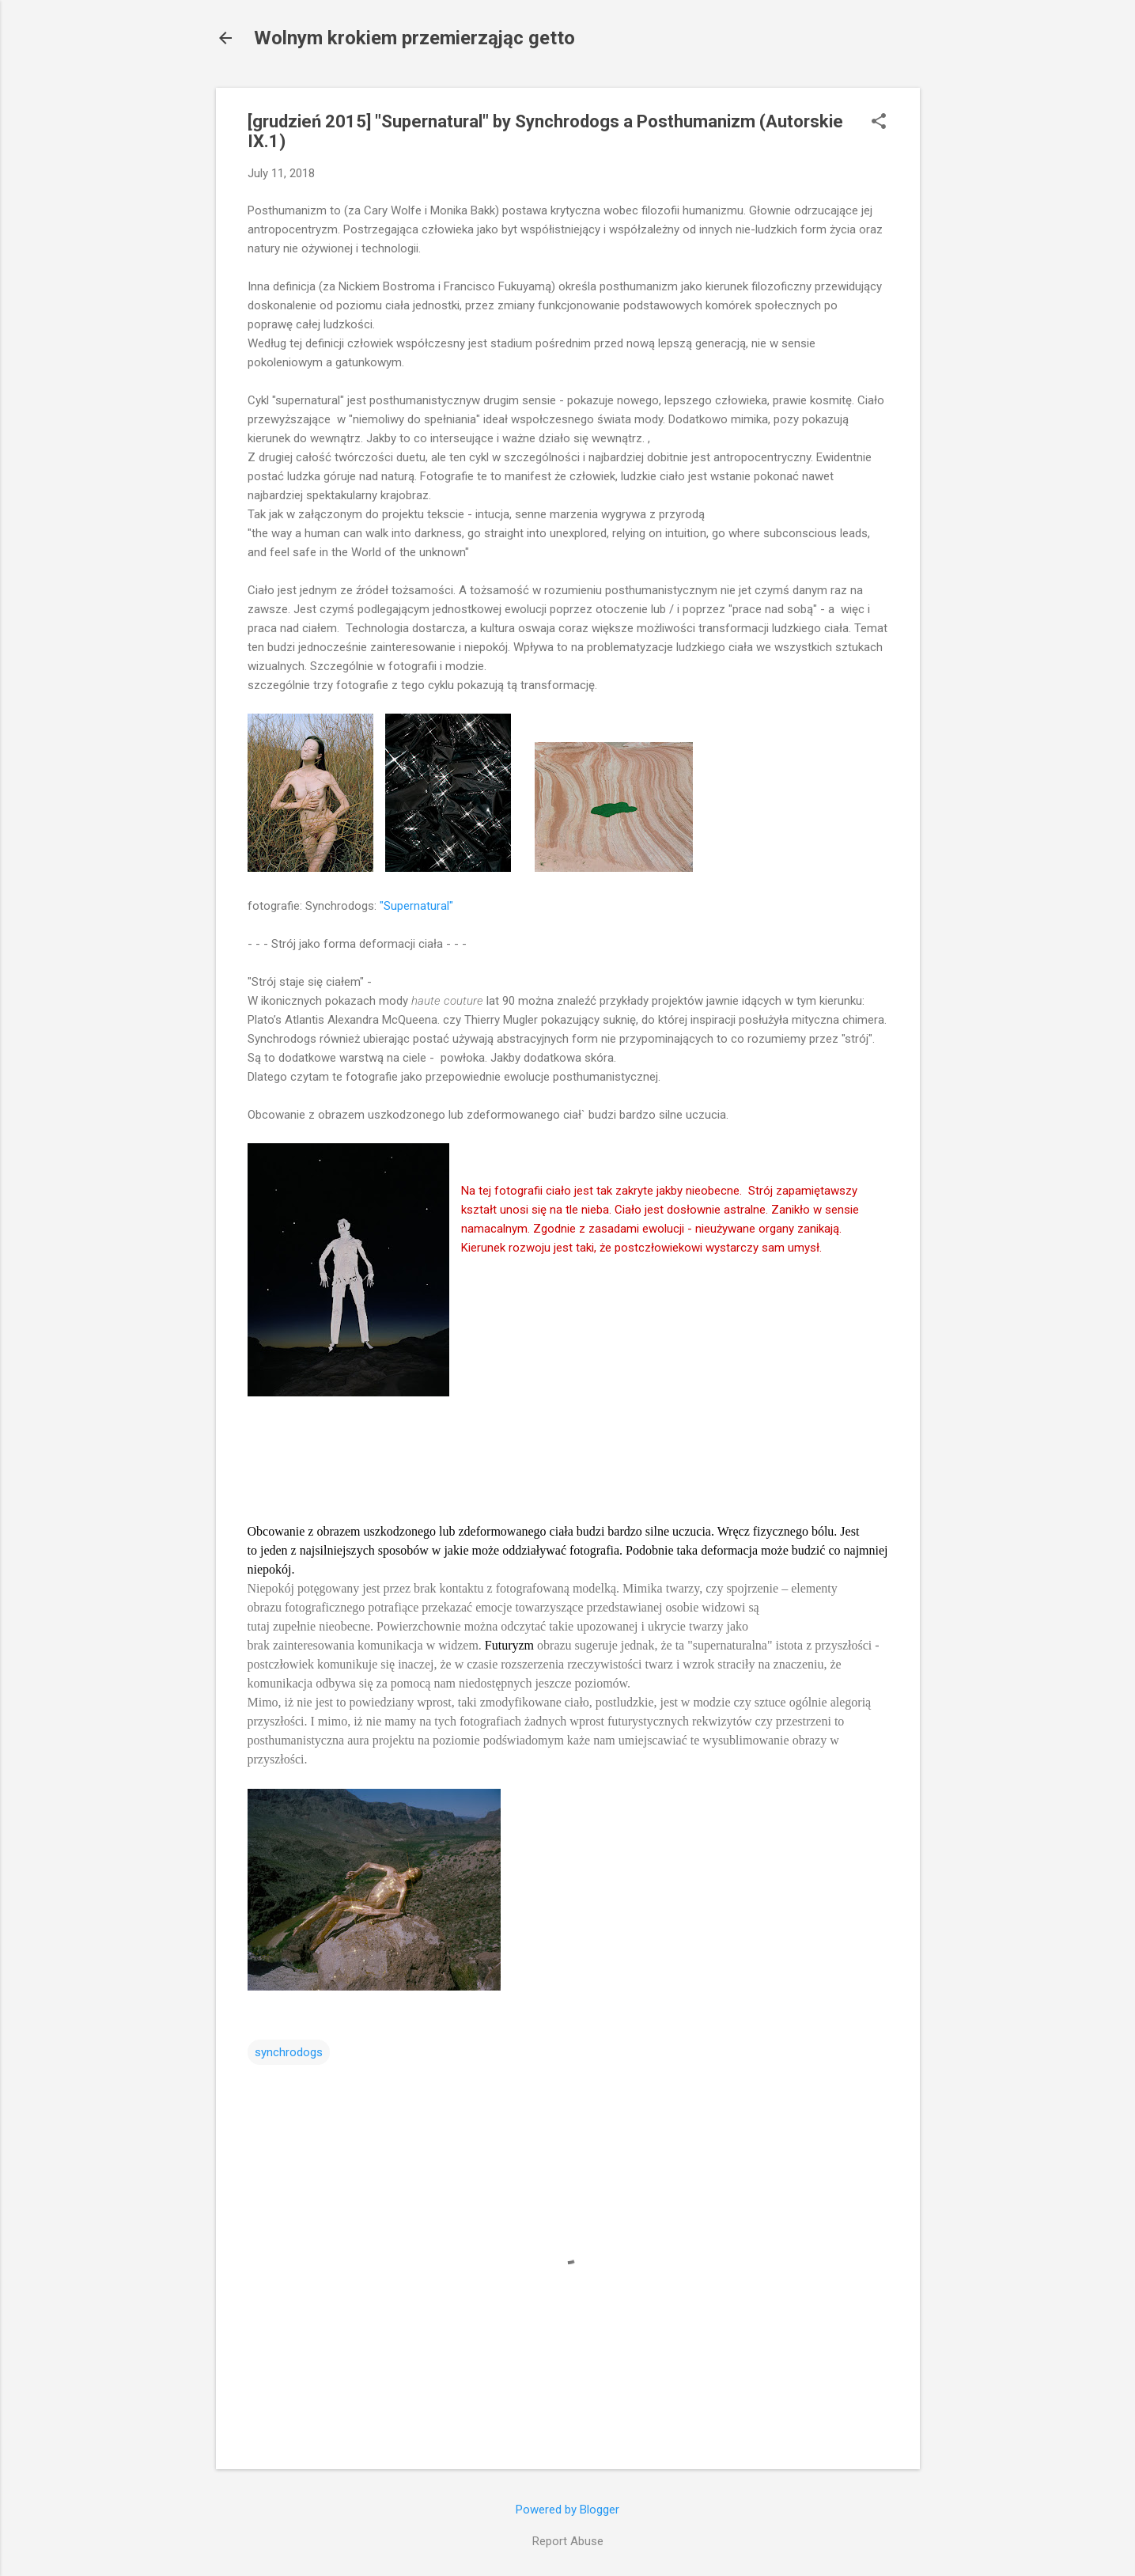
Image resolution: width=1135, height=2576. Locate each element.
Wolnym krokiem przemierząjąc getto (414, 38)
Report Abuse (567, 2541)
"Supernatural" (416, 906)
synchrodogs (289, 2052)
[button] (878, 123)
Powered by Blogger (567, 2509)
